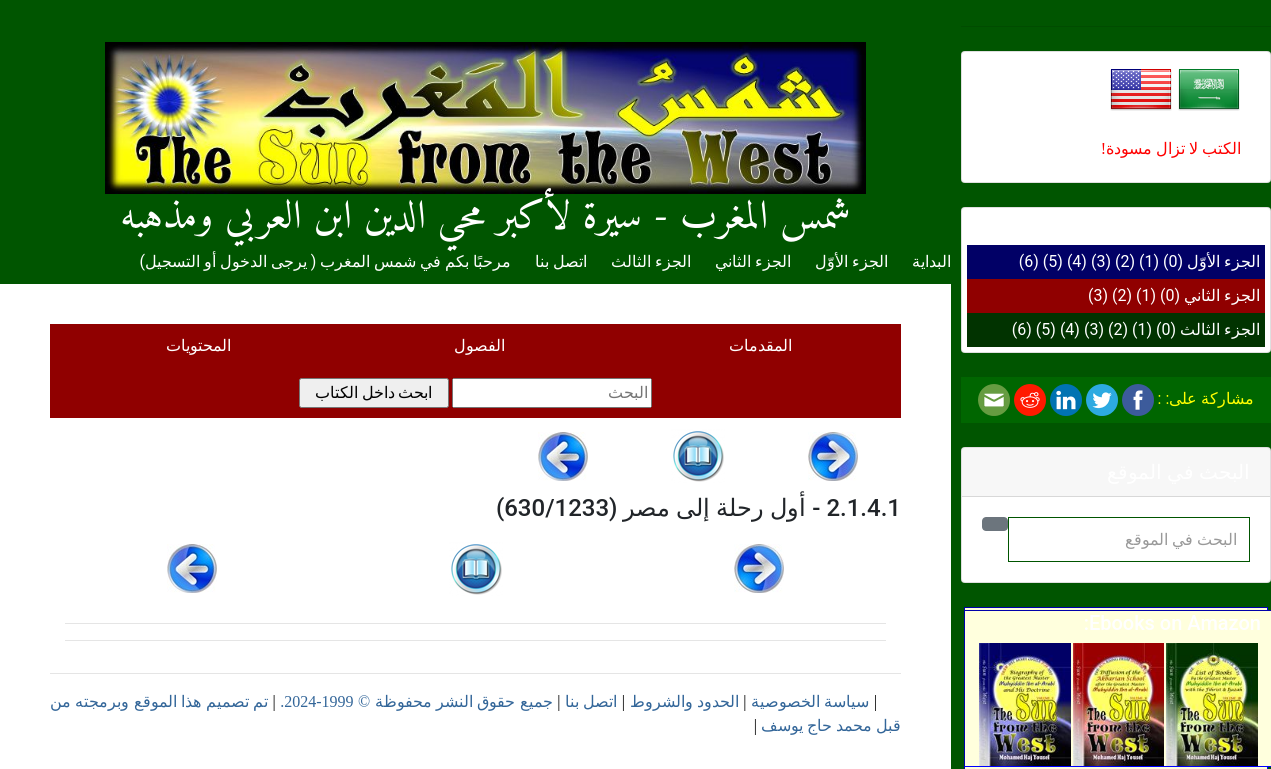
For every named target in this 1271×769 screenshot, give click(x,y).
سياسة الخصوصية (810, 701)
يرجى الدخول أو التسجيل (226, 261)
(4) (1077, 261)
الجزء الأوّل (1223, 261)
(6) (1029, 261)
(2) (1125, 261)
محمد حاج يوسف (816, 725)
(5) (1053, 261)
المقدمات (760, 345)
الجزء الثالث (1220, 329)
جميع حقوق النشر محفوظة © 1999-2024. (416, 701)
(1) (1149, 261)
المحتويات (198, 345)
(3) (1101, 261)
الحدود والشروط (684, 701)
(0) (1173, 261)
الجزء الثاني (1222, 295)
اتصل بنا (561, 261)
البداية (931, 261)
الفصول (479, 345)
